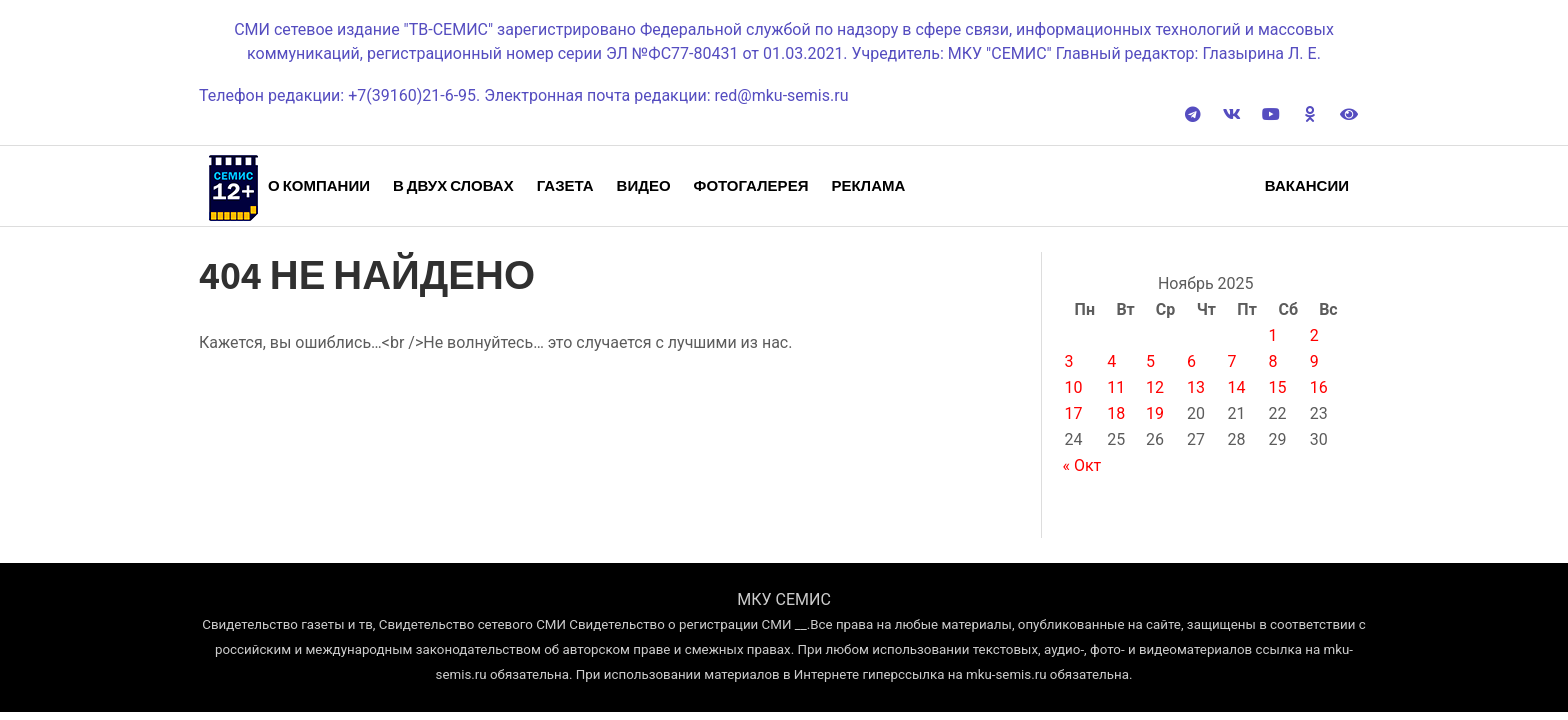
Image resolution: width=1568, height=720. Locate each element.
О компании (319, 185)
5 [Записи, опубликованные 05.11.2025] (1150, 361)
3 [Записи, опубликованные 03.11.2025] (1068, 361)
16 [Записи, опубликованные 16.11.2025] (1319, 387)
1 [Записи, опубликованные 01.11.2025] (1273, 335)
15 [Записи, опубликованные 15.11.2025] (1278, 387)
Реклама (868, 185)
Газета (565, 185)
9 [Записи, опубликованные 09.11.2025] (1314, 361)
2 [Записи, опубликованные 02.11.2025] (1314, 335)
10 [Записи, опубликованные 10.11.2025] (1073, 387)
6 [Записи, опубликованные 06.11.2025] (1191, 361)
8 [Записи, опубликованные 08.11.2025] (1273, 361)
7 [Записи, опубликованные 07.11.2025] (1232, 361)
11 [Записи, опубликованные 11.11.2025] (1116, 387)
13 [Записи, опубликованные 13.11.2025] (1196, 387)
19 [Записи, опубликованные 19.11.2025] (1155, 413)
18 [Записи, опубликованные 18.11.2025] (1116, 413)
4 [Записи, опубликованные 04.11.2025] (1111, 361)
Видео (644, 185)
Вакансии (1307, 185)
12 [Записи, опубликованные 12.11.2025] (1155, 387)
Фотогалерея (751, 185)
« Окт (1081, 465)
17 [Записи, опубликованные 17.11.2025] (1073, 413)
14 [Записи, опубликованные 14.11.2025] (1237, 387)
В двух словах (453, 185)
